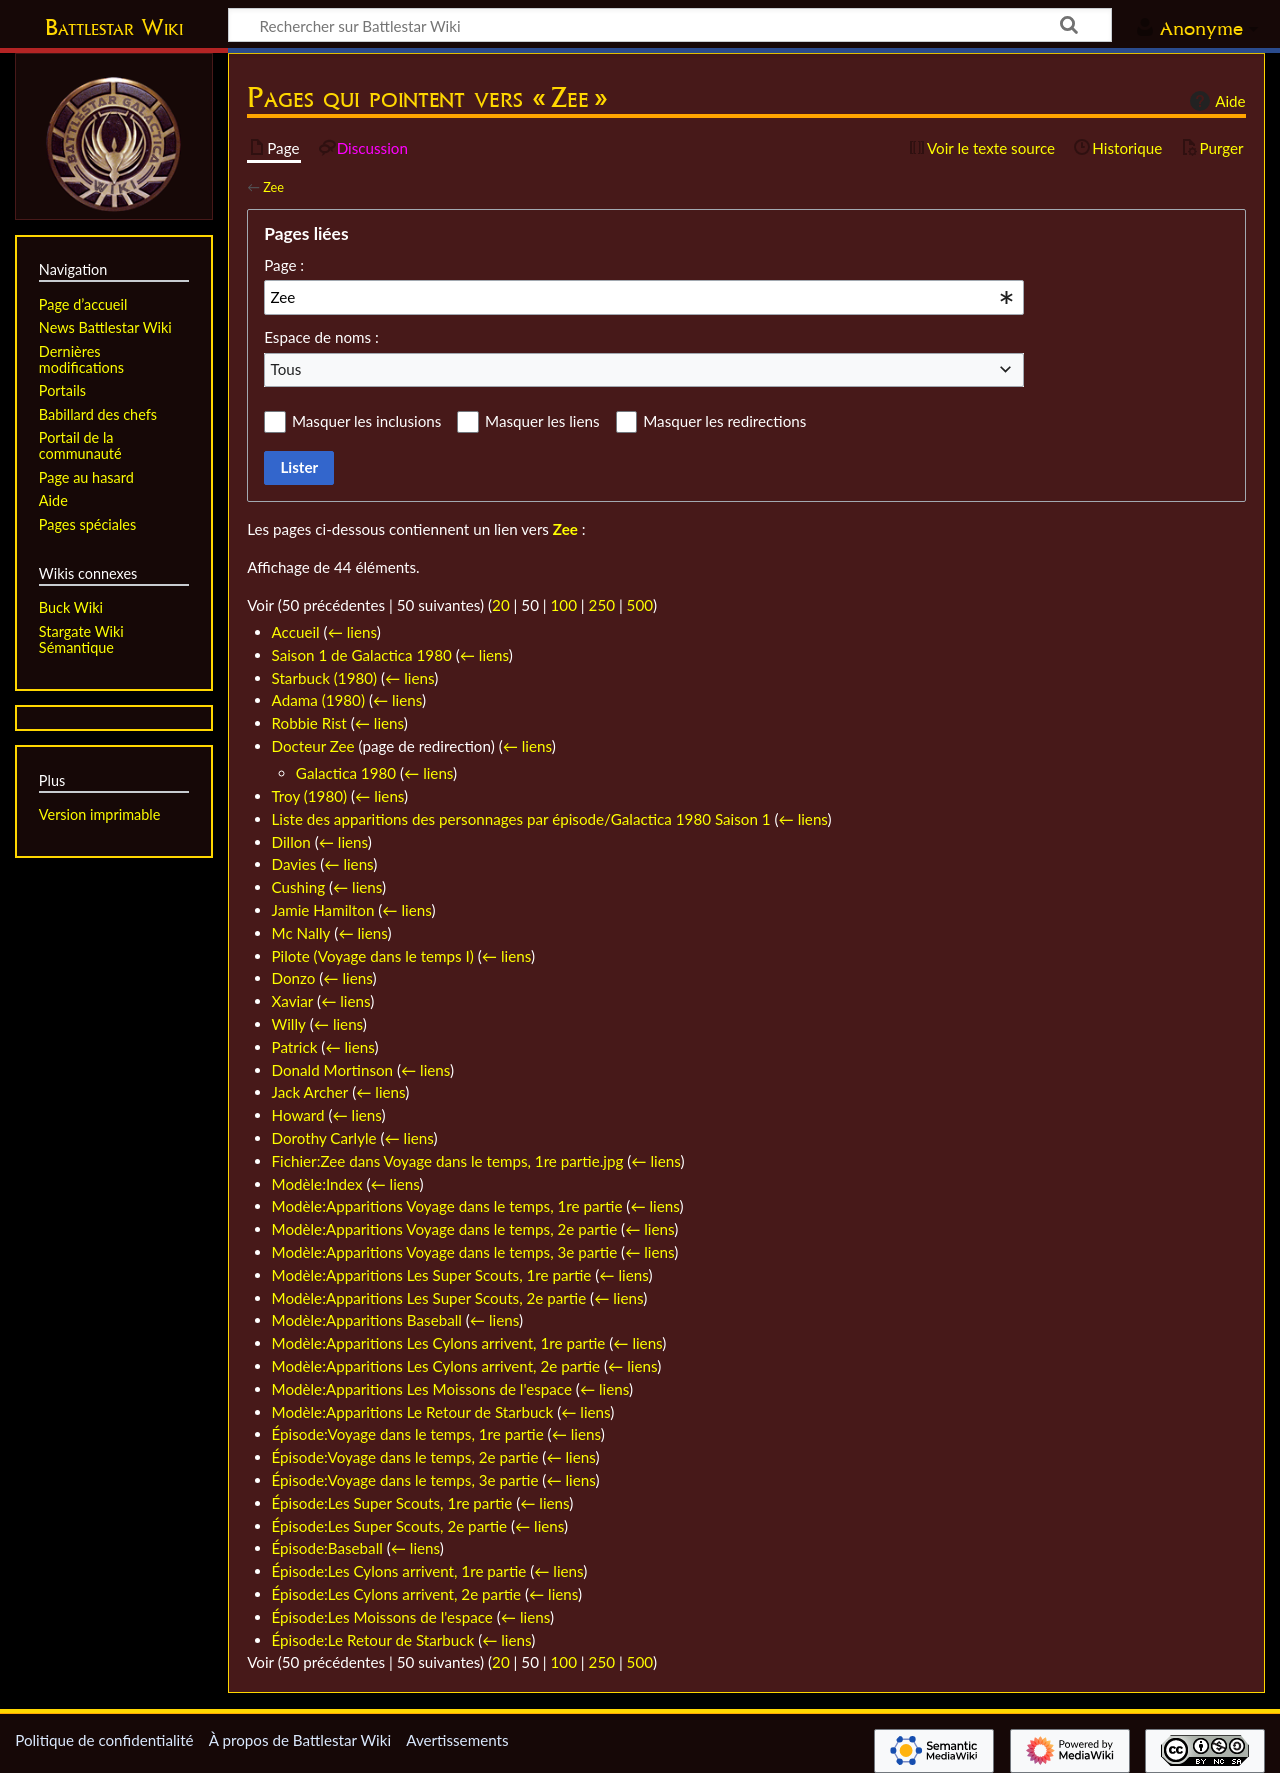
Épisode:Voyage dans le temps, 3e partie (405, 1480)
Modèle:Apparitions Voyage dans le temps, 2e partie (445, 1229)
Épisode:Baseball (327, 1548)
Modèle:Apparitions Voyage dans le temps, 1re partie (447, 1206)
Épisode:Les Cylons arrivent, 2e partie (397, 1594)
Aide (1215, 101)
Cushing (299, 887)
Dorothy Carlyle (324, 1138)
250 (602, 605)
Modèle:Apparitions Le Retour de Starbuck (413, 1412)
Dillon (291, 842)
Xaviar (293, 1001)
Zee (273, 187)
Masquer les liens (542, 421)
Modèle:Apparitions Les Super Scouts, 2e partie (429, 1298)
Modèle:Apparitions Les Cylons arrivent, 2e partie (436, 1366)
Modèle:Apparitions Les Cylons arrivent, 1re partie (439, 1343)
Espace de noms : (321, 337)
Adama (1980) (318, 700)
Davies (294, 864)
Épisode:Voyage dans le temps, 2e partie (405, 1457)
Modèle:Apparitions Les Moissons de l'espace (422, 1389)
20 (501, 605)
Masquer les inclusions (366, 421)
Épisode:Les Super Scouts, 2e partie (390, 1526)
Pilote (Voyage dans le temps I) (373, 956)
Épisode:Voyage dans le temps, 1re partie (408, 1434)
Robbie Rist (309, 723)
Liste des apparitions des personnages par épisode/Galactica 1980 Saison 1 (521, 819)
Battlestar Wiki (114, 27)
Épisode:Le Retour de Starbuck (373, 1640)
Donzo (294, 978)
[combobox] (644, 297)
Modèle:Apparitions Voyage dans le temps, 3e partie (445, 1252)
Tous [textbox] (286, 369)
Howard (298, 1115)
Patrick (295, 1047)
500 (640, 605)
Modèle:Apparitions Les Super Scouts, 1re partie (432, 1275)
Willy (289, 1024)
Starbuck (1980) (325, 678)
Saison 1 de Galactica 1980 (362, 655)
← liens (352, 632)
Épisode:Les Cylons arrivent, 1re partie (399, 1571)
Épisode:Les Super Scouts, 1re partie (392, 1503)
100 (564, 605)
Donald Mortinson (333, 1070)
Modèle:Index (317, 1184)
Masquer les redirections (724, 421)
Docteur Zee (313, 746)
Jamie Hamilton (323, 910)
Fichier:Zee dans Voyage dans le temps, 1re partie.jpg (448, 1161)
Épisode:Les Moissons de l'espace (382, 1617)
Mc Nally (301, 933)
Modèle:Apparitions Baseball (367, 1320)
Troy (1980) (310, 796)
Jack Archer (310, 1092)
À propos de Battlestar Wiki (300, 1740)
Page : (284, 265)
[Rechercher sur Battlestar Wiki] (670, 25)
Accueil (296, 632)
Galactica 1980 (346, 773)
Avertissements (457, 1740)
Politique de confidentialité (104, 1740)
